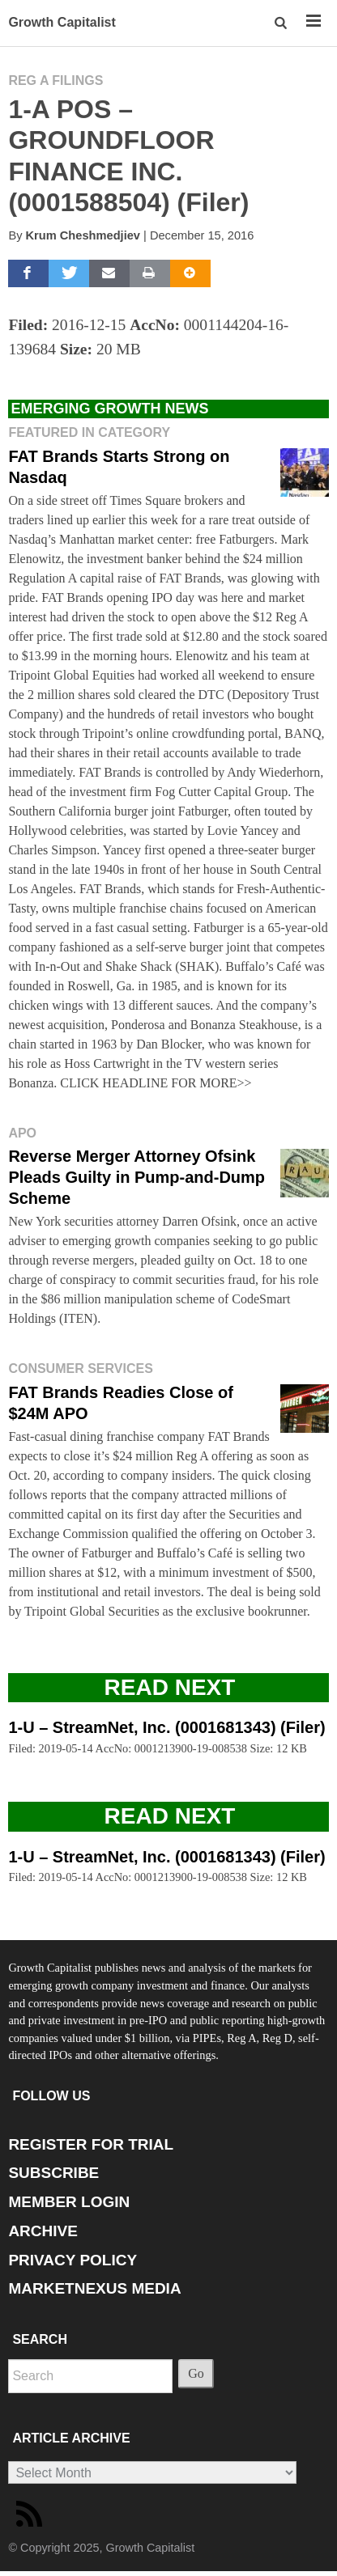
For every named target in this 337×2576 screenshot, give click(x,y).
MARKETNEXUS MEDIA (94, 2288)
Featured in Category (89, 432)
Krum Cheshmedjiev (83, 235)
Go (196, 2373)
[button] (281, 23)
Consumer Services (80, 1368)
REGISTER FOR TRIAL (90, 2144)
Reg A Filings (55, 80)
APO (22, 1133)
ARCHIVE (43, 2230)
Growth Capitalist (61, 22)
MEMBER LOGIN (69, 2201)
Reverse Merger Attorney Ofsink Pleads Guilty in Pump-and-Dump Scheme (136, 1177)
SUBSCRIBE (53, 2172)
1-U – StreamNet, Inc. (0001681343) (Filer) (166, 1727)
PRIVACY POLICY (72, 2260)
